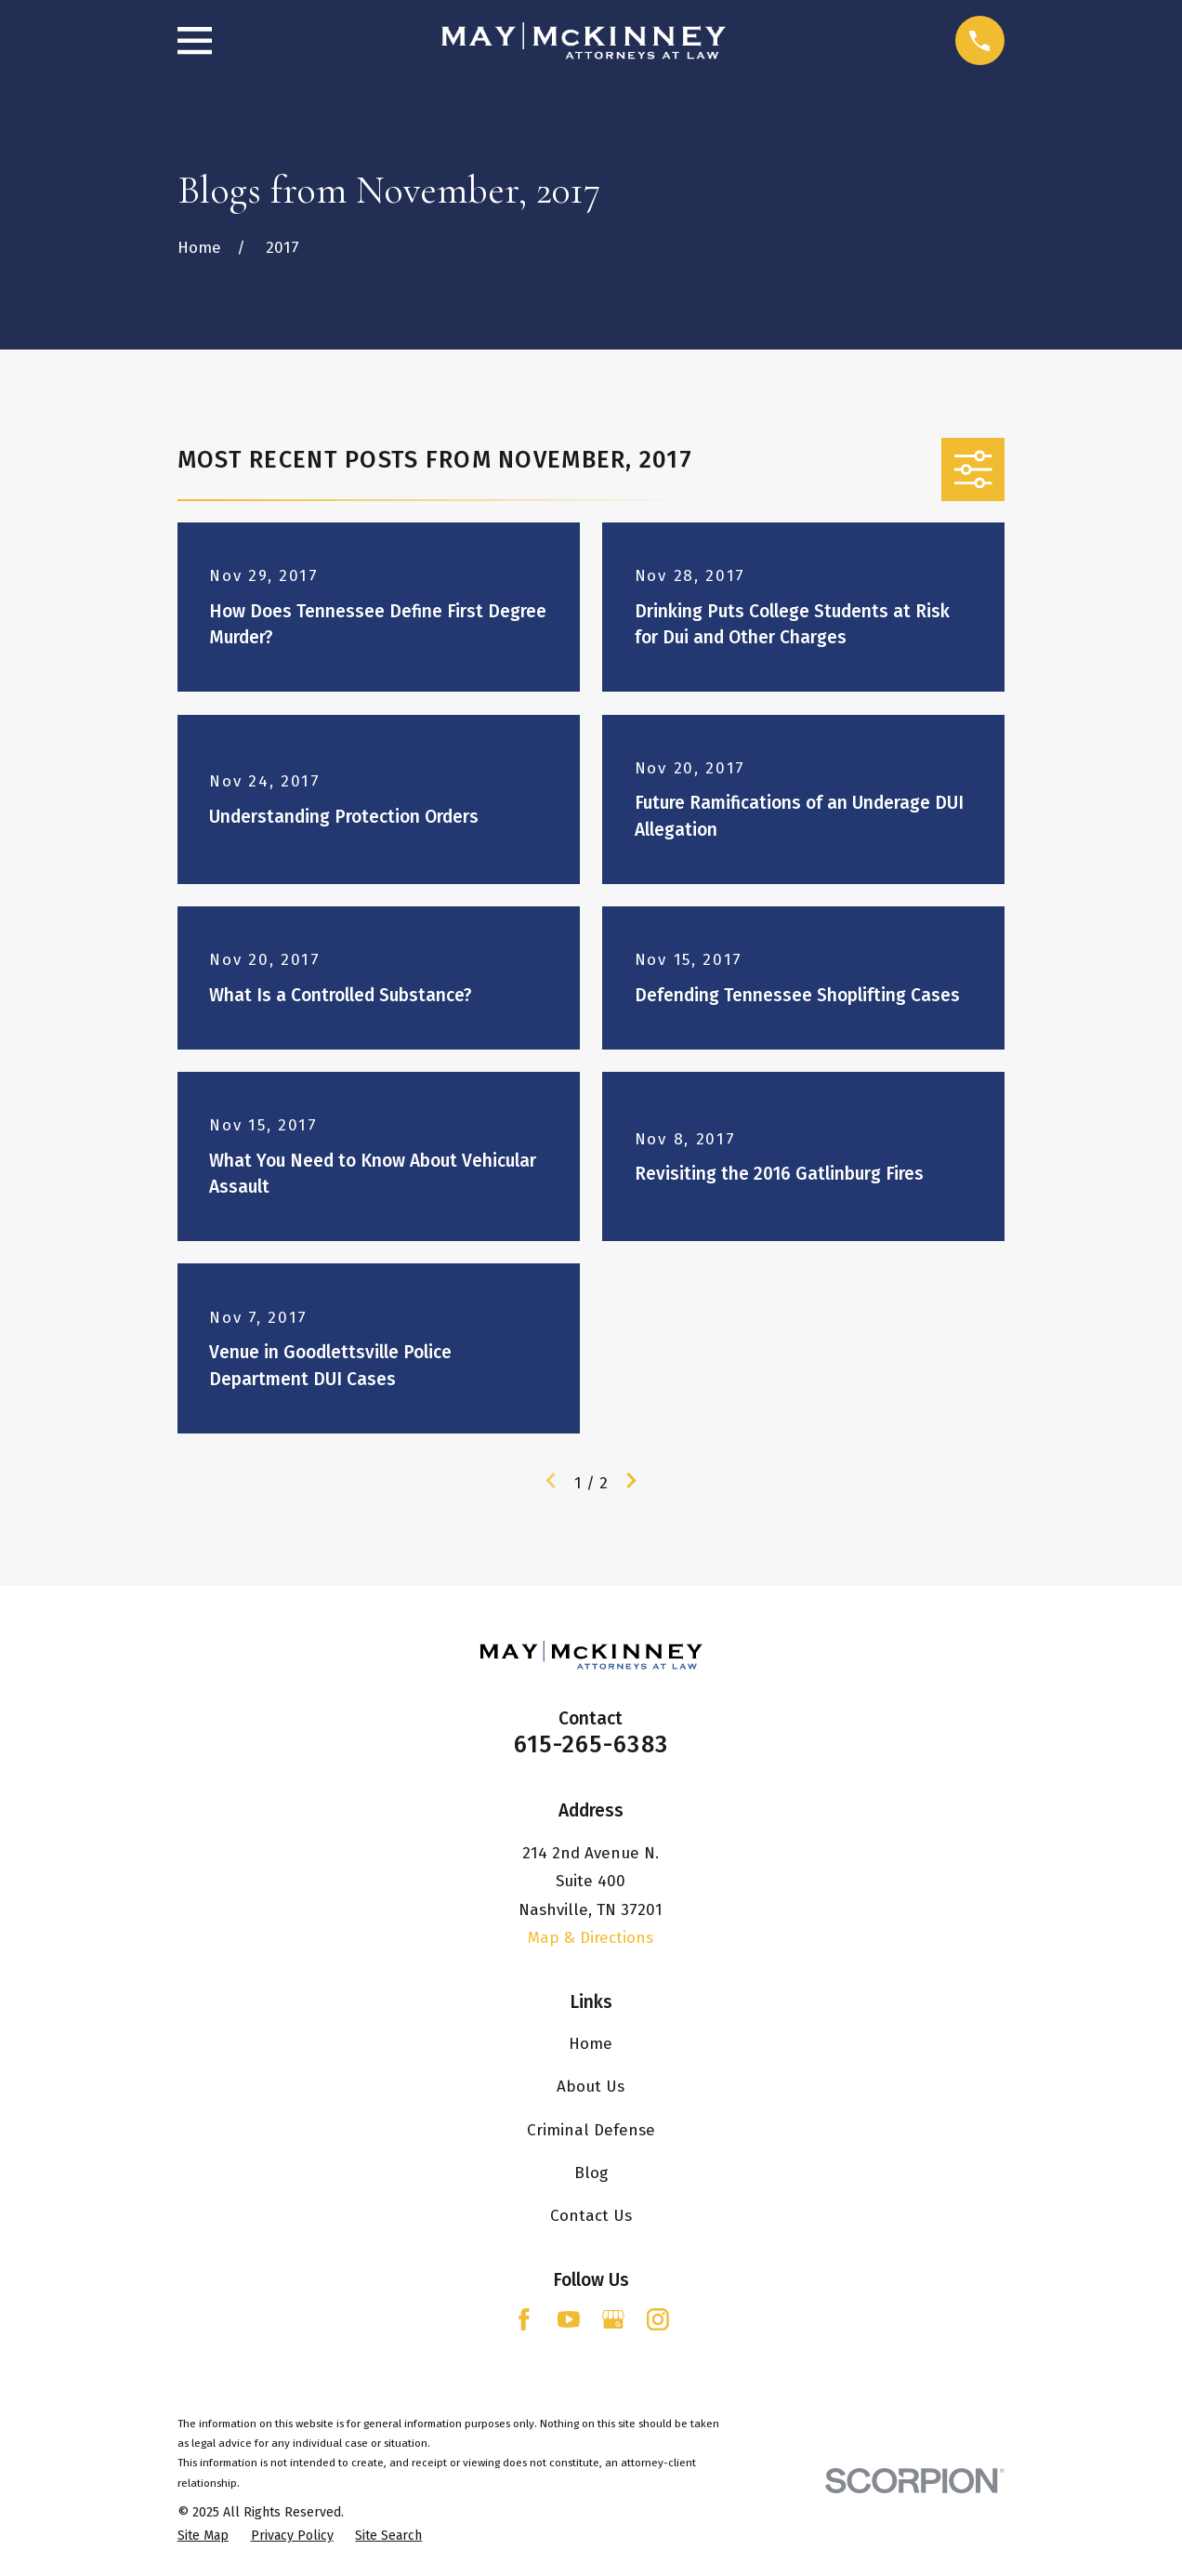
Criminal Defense (591, 2130)
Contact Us (591, 2216)
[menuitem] (203, 2536)
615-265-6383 (591, 1744)
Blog (591, 2173)
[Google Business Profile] (613, 2319)
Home (590, 2044)
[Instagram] (658, 2319)
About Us (590, 2086)
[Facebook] (524, 2319)
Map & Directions (590, 1938)
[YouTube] (569, 2319)
